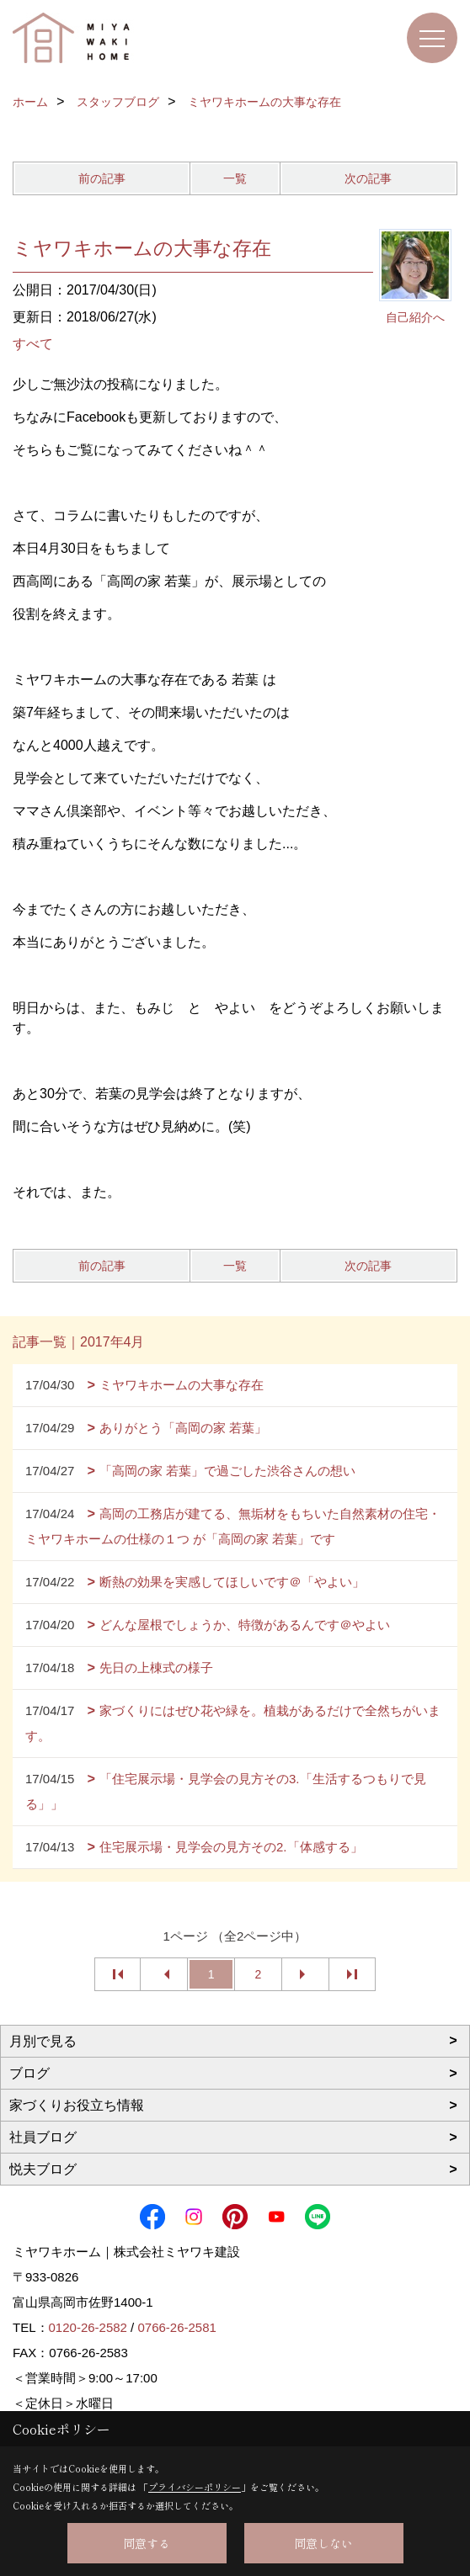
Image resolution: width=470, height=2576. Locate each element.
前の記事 (102, 178)
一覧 (235, 178)
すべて (33, 344)
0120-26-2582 (88, 2327)
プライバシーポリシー (194, 2487)
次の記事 (368, 178)
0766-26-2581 (176, 2327)
